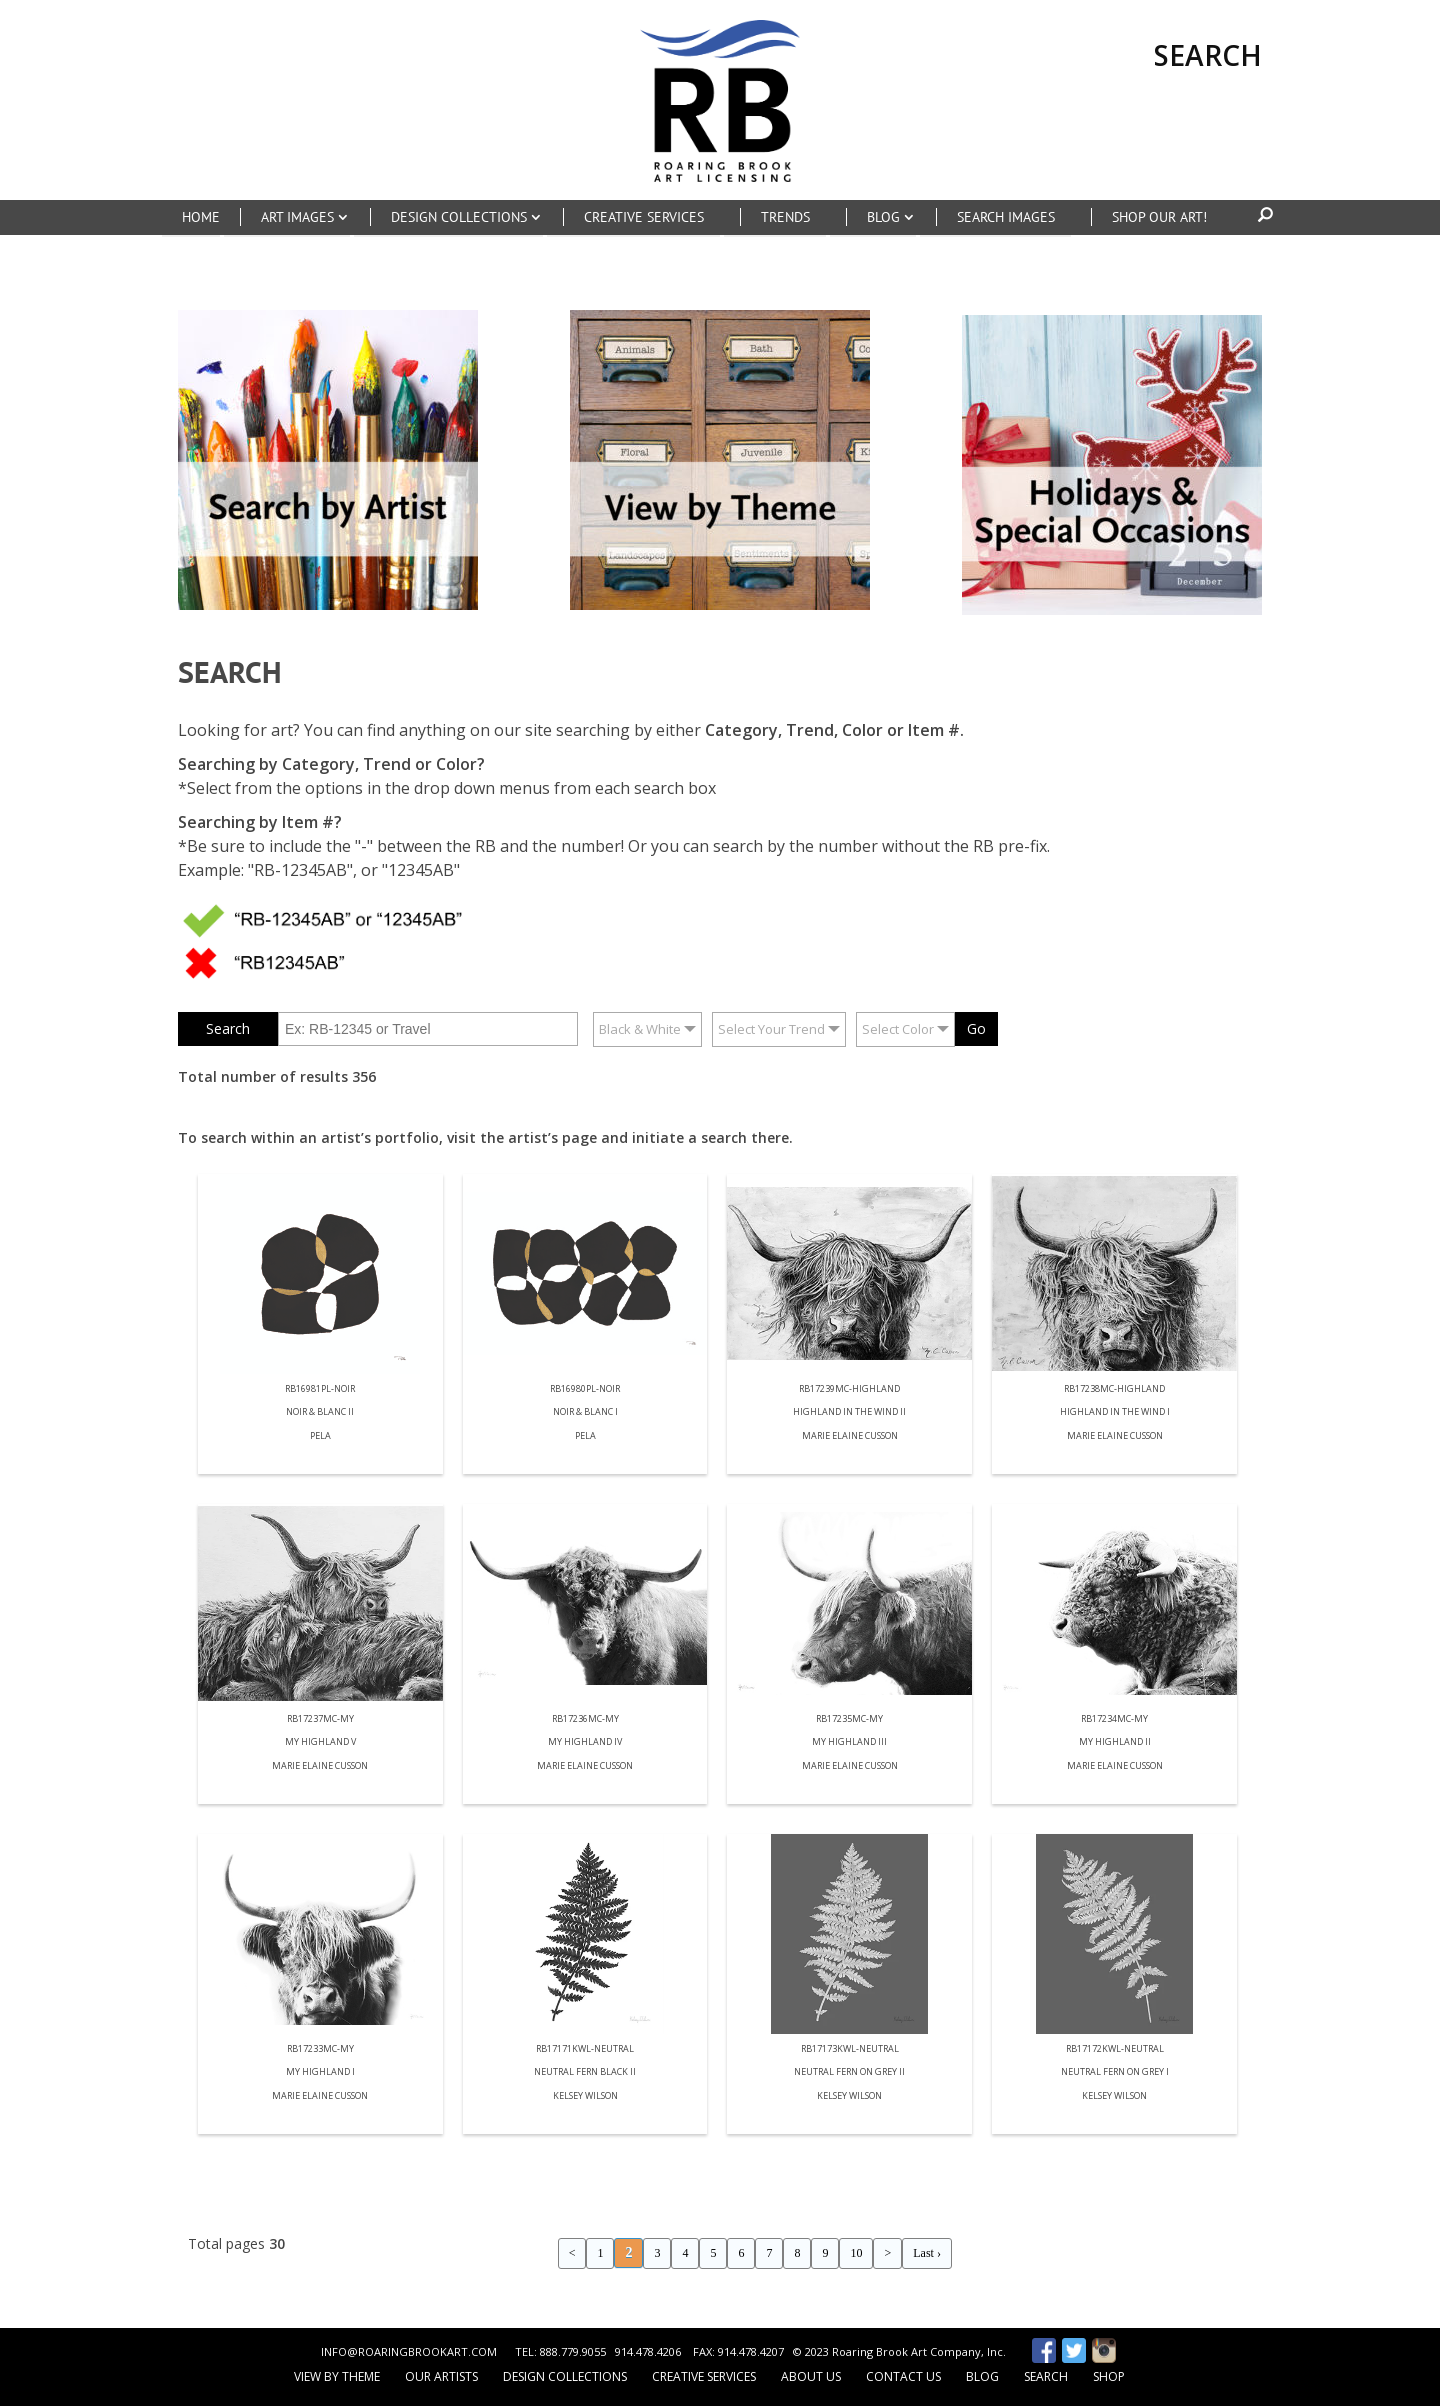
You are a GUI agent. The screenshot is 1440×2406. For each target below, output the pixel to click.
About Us (811, 2376)
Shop (1109, 2376)
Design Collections (565, 2376)
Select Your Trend (771, 1029)
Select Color (898, 1029)
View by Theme (337, 2376)
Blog (982, 2376)
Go (976, 1028)
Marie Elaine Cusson (850, 1436)
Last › (927, 2253)
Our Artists (441, 2376)
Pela (320, 1436)
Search (1046, 2376)
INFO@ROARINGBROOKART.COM (409, 2351)
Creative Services (704, 2376)
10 (856, 2253)
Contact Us (903, 2376)
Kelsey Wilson (585, 2096)
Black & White (640, 1029)
